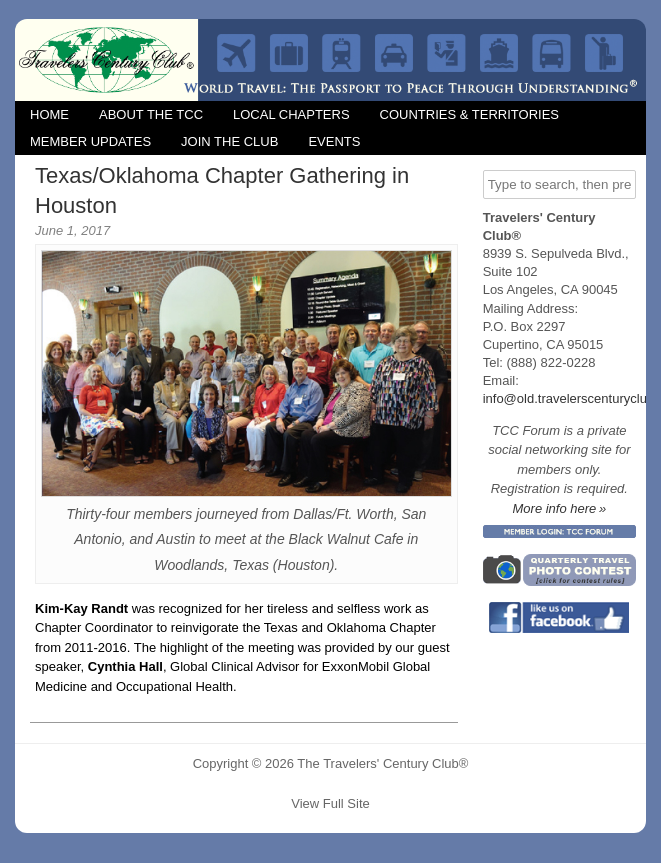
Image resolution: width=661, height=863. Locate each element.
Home (49, 114)
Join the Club (229, 141)
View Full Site (330, 803)
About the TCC (151, 114)
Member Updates (90, 141)
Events (334, 141)
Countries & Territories (469, 114)
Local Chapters (291, 114)
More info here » (560, 508)
